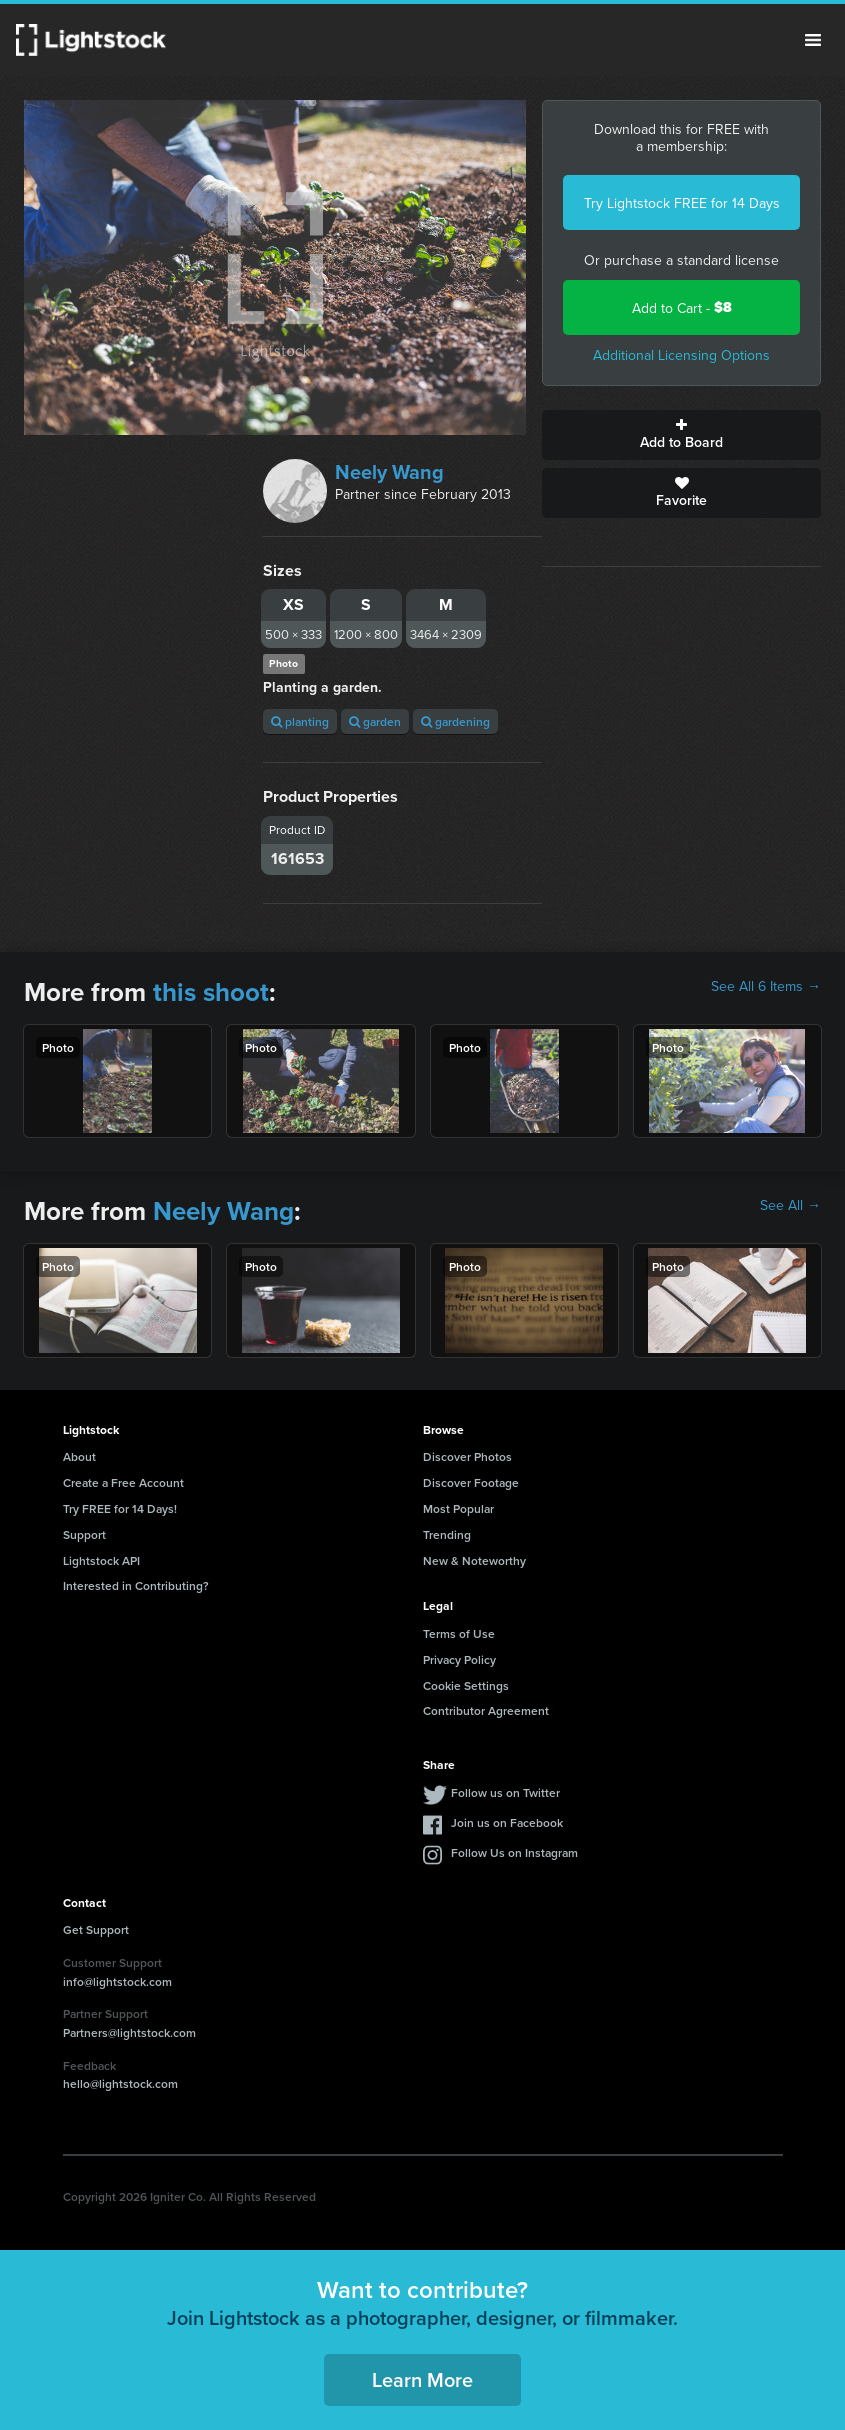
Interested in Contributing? (136, 1585)
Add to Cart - (682, 307)
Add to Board (681, 435)
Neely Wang (389, 471)
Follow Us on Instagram (514, 1852)
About (79, 1456)
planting (300, 721)
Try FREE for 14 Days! (120, 1508)
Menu (813, 40)
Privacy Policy (459, 1659)
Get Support (96, 1929)
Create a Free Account (123, 1482)
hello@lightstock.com (120, 2083)
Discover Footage (471, 1482)
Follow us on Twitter (505, 1792)
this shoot (211, 992)
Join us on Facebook (507, 1822)
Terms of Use (459, 1633)
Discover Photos (467, 1456)
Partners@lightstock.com (129, 2032)
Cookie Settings (466, 1685)
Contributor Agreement (486, 1710)
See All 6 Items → (766, 986)
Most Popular (458, 1508)
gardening (455, 721)
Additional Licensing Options (681, 355)
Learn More (422, 2379)
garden (375, 721)
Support (84, 1534)
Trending (447, 1534)
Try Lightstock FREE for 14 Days (682, 203)
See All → (790, 1205)
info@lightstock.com (117, 1981)
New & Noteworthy (474, 1560)
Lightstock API (101, 1560)
